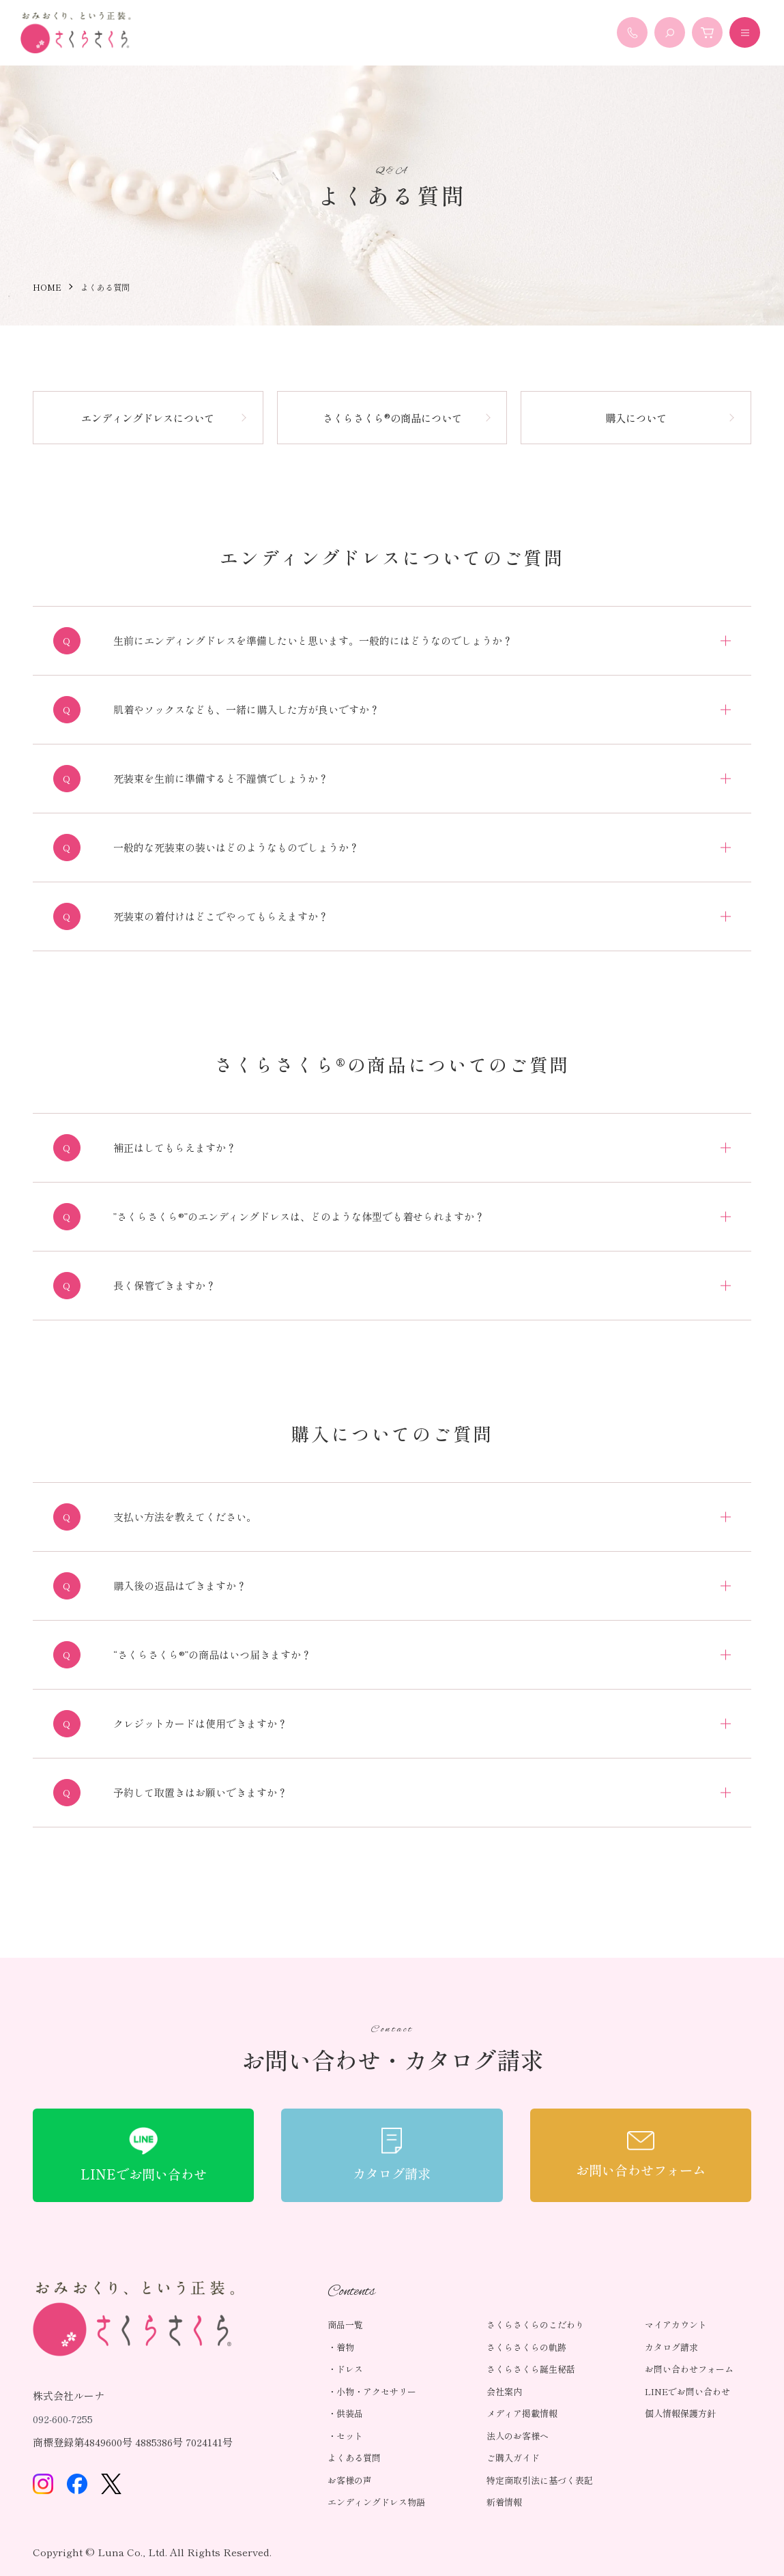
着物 (345, 2347)
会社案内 (504, 2391)
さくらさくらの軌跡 (526, 2347)
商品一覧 (345, 2324)
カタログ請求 (671, 2347)
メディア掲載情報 (522, 2413)
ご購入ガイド (513, 2457)
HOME (47, 287)
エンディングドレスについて (147, 417)
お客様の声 (350, 2480)
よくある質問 (354, 2457)
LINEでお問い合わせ (687, 2391)
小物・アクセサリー (376, 2391)
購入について (636, 417)
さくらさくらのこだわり (535, 2324)
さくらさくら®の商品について (392, 417)
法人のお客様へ (518, 2435)
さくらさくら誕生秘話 (531, 2368)
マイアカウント (676, 2324)
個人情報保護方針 (680, 2413)
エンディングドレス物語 (376, 2501)
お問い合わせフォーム (689, 2368)
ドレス (349, 2368)
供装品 (349, 2413)
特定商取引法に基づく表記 (540, 2480)
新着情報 (504, 2501)
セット (349, 2435)
